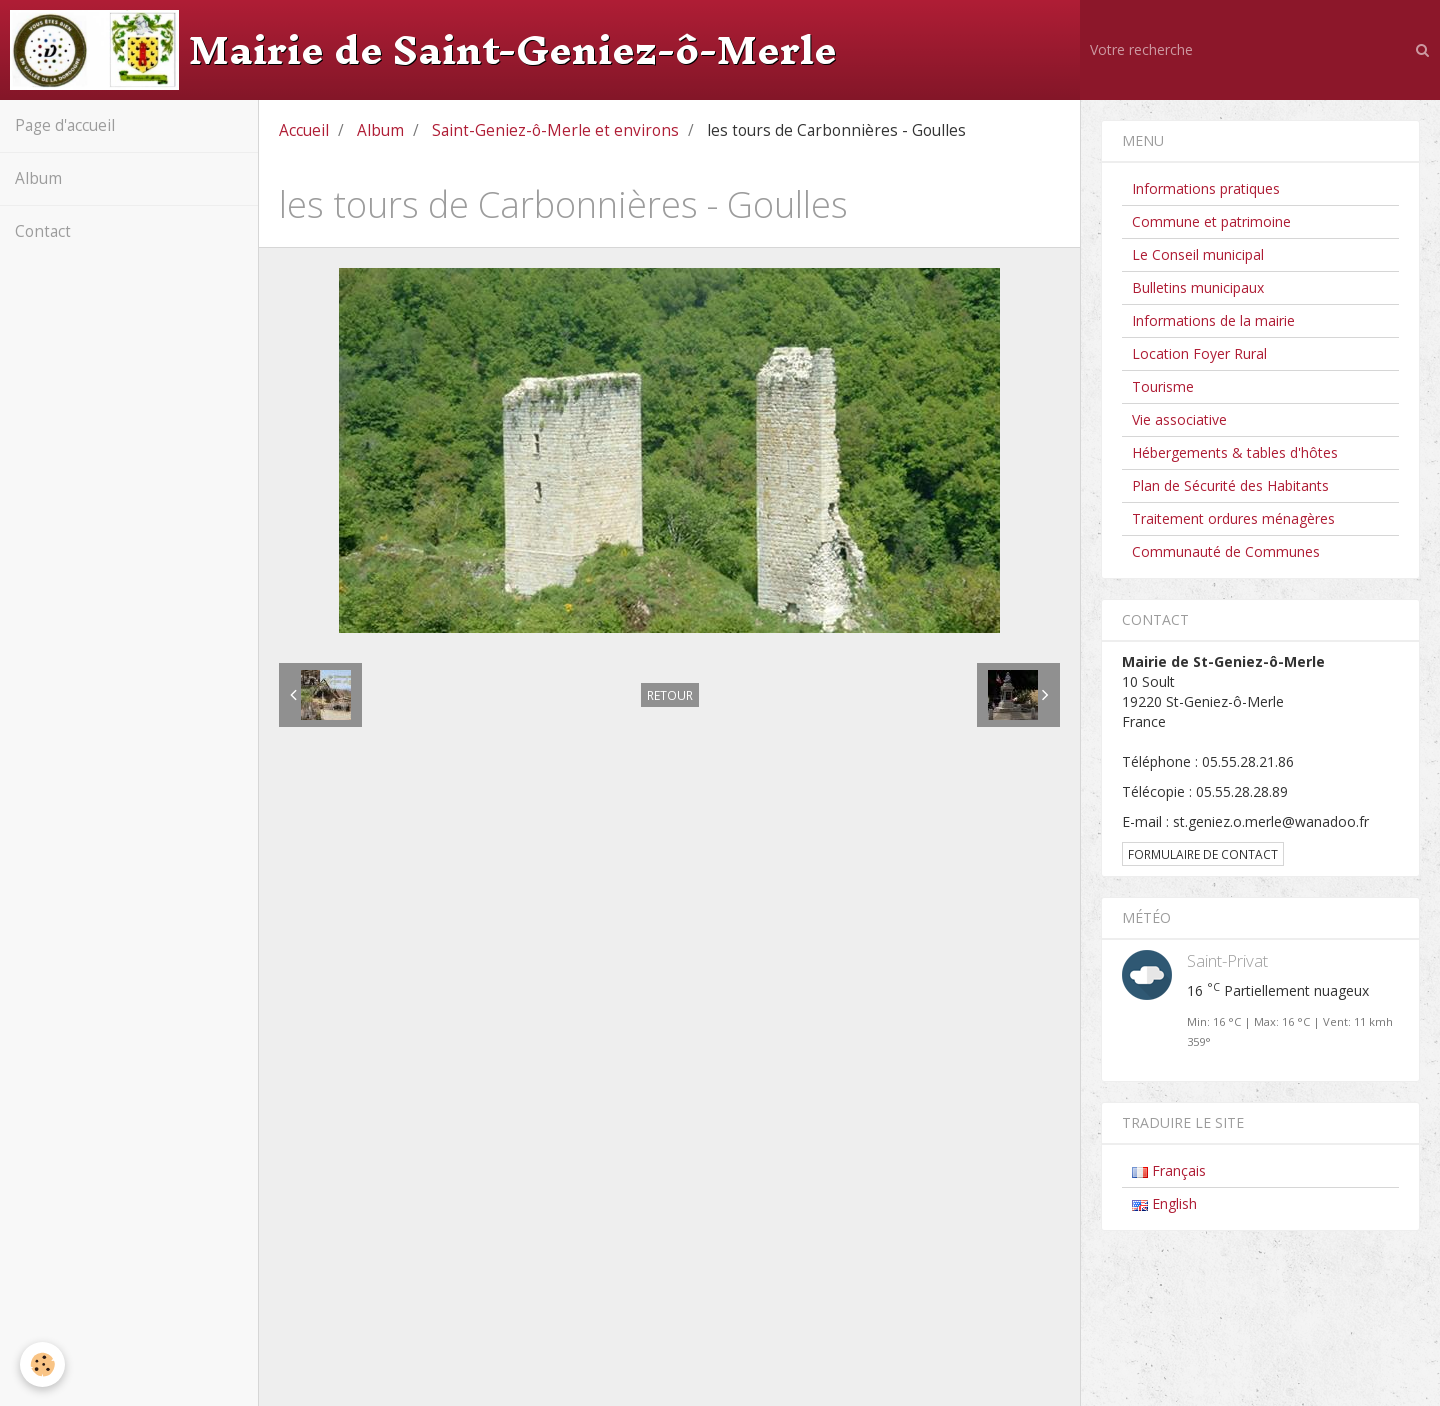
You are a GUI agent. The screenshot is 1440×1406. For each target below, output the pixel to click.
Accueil (304, 130)
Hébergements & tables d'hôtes (1235, 452)
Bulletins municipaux (1198, 287)
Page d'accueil (65, 125)
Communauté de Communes (1226, 551)
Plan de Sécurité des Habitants (1230, 485)
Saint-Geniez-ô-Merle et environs (555, 130)
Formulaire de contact (1203, 854)
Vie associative (1179, 419)
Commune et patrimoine (1211, 221)
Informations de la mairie (1213, 320)
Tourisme (1163, 386)
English (1164, 1203)
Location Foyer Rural (1199, 353)
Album (38, 178)
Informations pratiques (1206, 188)
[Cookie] (42, 1364)
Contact (43, 231)
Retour (670, 695)
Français (1169, 1170)
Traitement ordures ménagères (1233, 518)
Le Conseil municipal (1198, 254)
